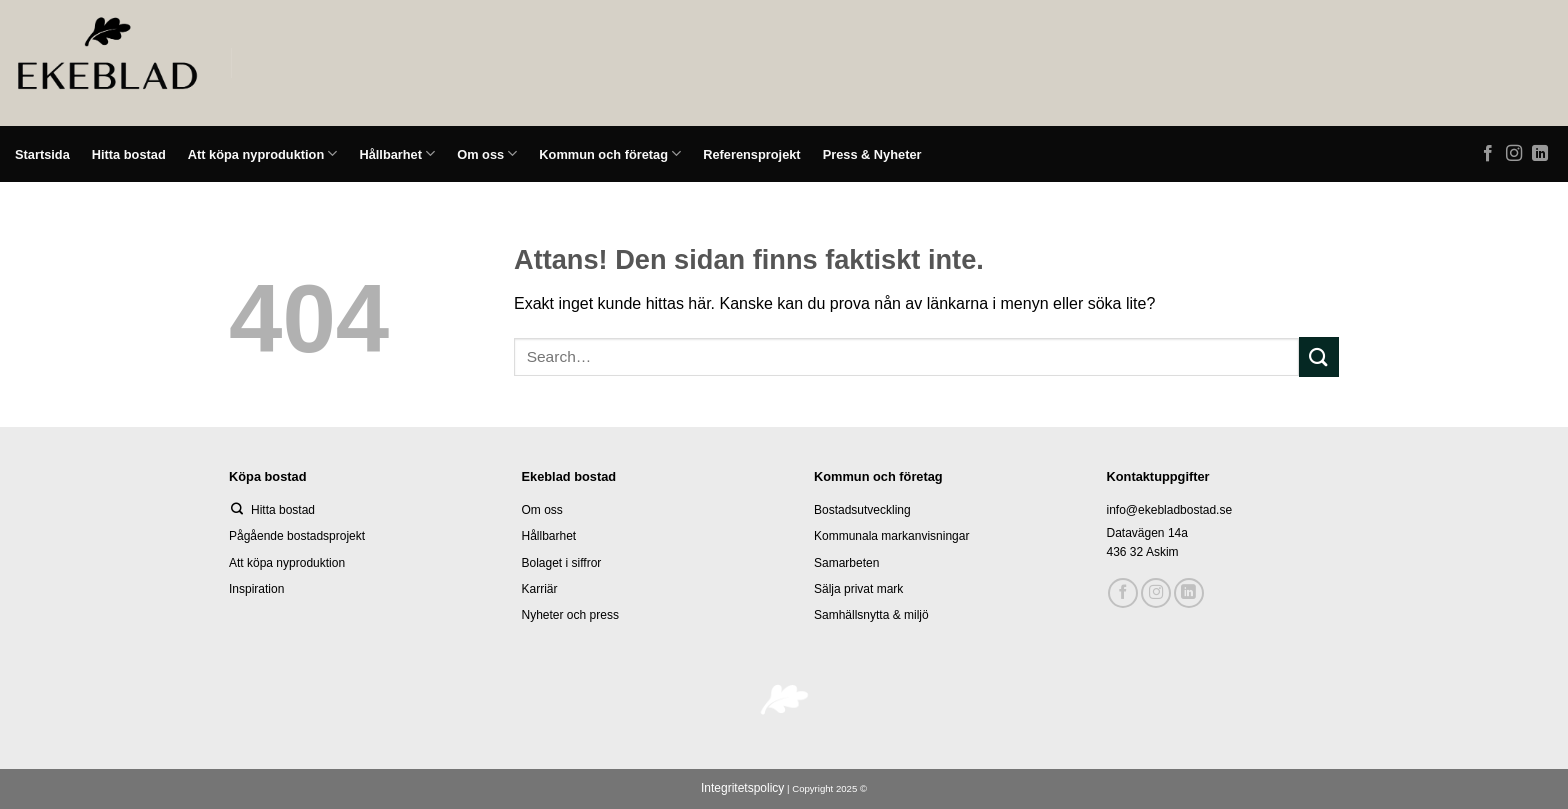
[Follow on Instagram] (1514, 154)
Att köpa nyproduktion (263, 153)
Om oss (487, 153)
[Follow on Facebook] (1488, 154)
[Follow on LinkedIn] (1540, 154)
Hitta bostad (129, 154)
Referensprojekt (751, 154)
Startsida (42, 154)
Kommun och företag (610, 153)
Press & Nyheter (872, 154)
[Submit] (1319, 356)
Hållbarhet (397, 153)
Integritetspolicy (742, 788)
